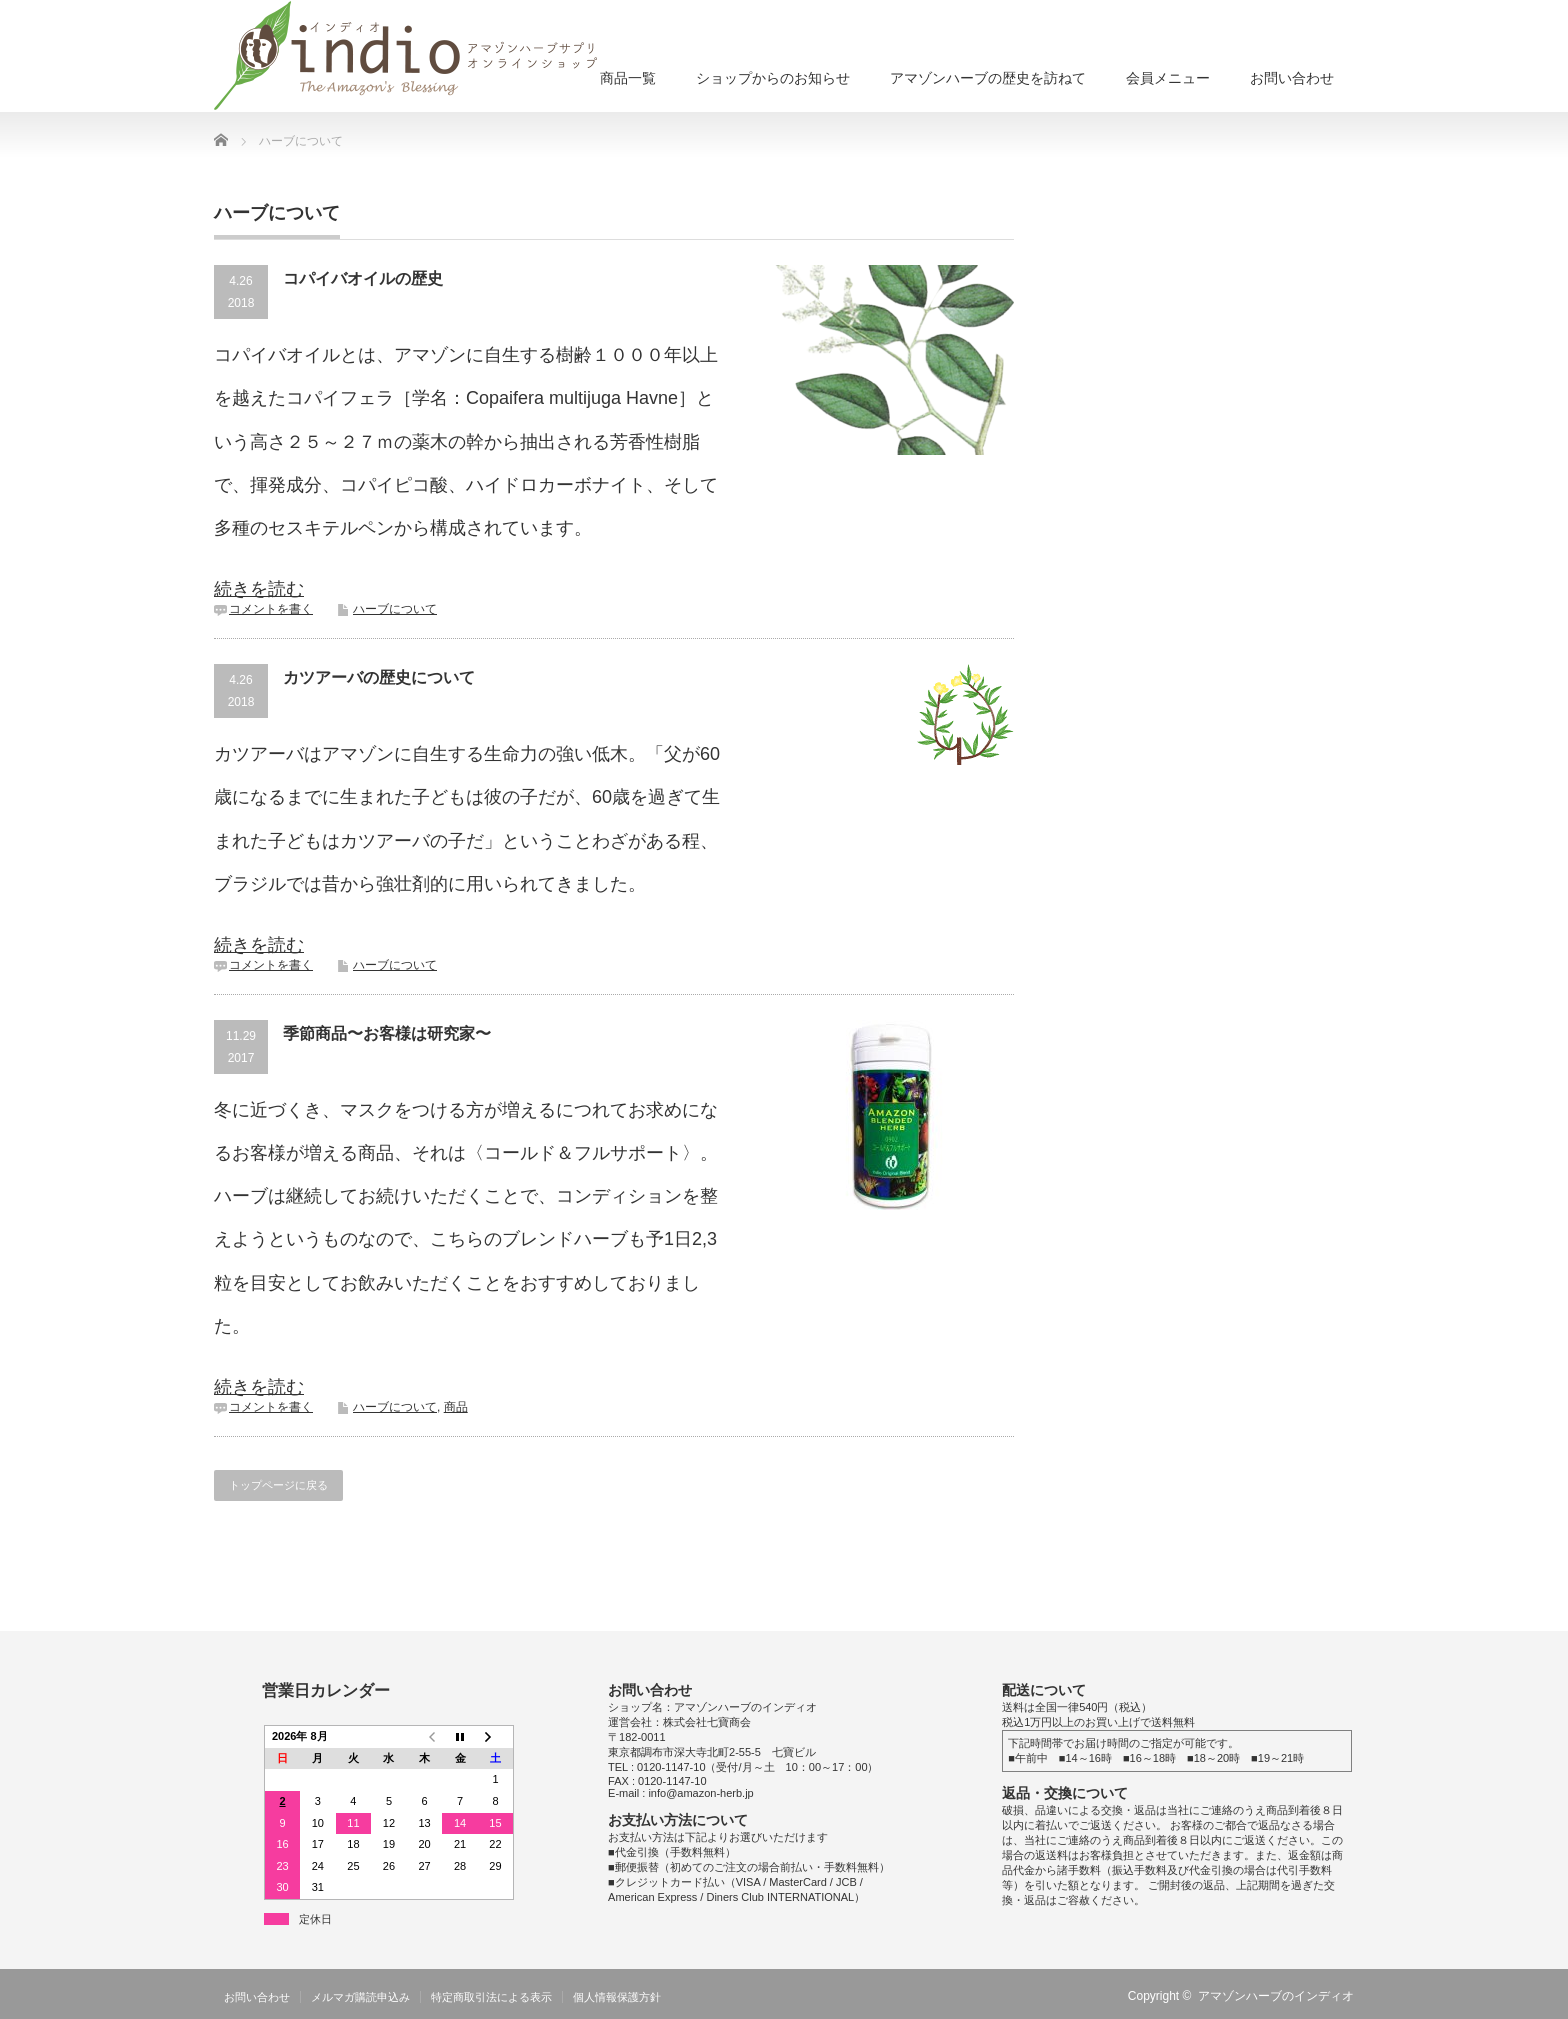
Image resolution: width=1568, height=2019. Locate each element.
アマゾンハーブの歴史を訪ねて (988, 78)
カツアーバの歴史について (379, 677)
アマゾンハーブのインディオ (1276, 1996)
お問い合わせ (1292, 78)
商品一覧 (628, 78)
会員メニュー (1168, 78)
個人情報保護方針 (617, 1997)
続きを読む (259, 589)
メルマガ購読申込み (360, 1997)
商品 (456, 1407)
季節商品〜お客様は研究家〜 (387, 1033)
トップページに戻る (278, 1485)
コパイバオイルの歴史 (363, 278)
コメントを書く (271, 609)
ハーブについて (395, 609)
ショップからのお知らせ (773, 78)
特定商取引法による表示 (491, 1997)
